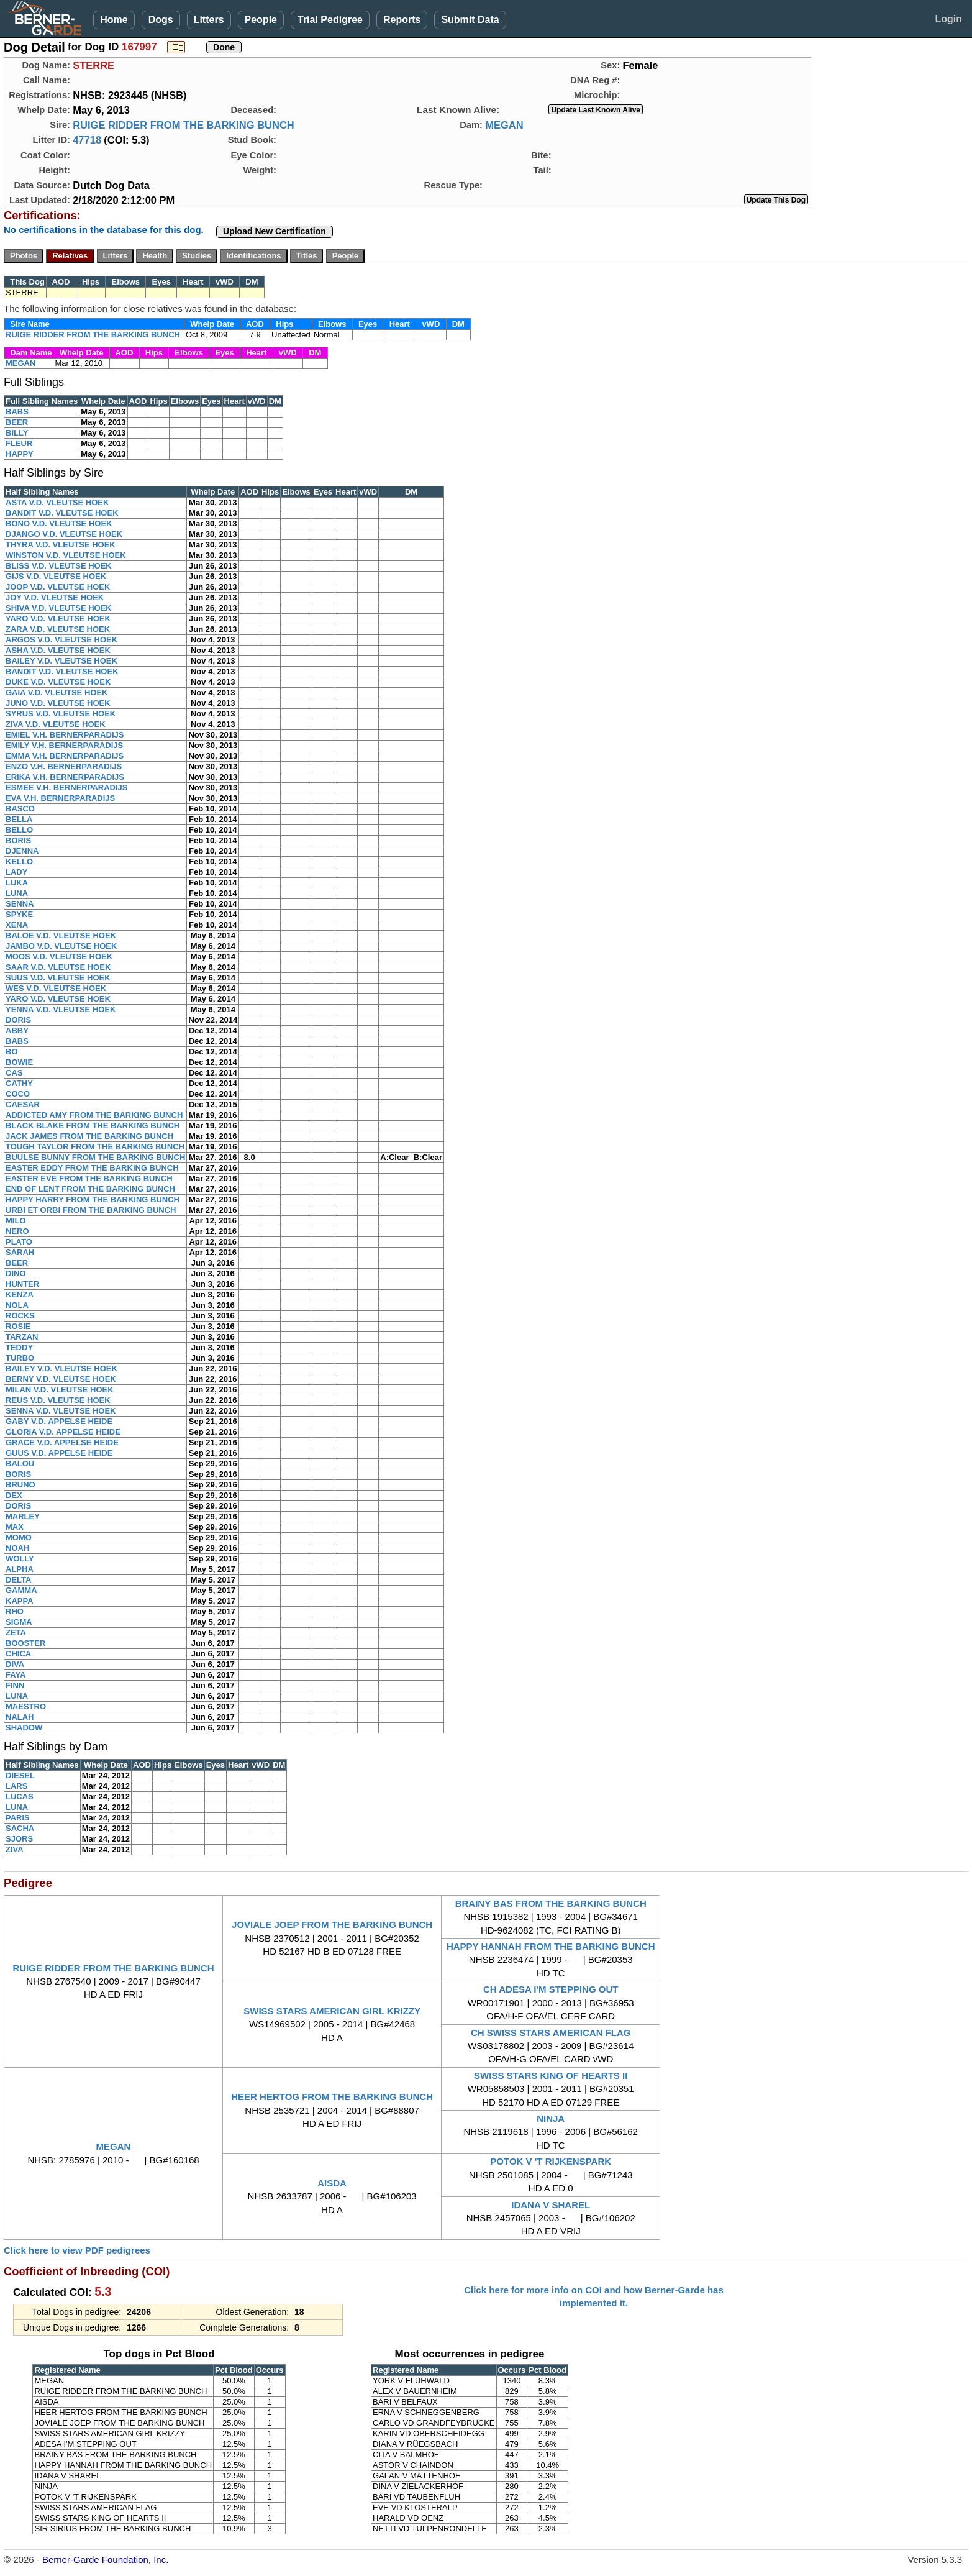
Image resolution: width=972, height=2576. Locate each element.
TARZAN (22, 1336)
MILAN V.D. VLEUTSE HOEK (60, 1389)
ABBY (17, 1030)
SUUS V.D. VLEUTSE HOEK (58, 977)
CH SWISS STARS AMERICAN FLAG (551, 2032)
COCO (18, 1093)
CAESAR (23, 1104)
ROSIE (18, 1326)
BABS (17, 411)
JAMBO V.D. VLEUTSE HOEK (61, 946)
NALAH (20, 1717)
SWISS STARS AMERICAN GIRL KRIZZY (331, 2011)
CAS (14, 1072)
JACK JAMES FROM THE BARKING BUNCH (89, 1136)
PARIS (18, 1817)
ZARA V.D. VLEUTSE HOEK (58, 629)
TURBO (20, 1358)
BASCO (20, 808)
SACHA (20, 1828)
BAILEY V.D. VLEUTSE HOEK (61, 660)
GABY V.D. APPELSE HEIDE (59, 1421)
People (261, 19)
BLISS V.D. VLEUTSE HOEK (59, 565)
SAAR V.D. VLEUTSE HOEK (58, 967)
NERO (17, 1231)
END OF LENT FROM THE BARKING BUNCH (90, 1189)
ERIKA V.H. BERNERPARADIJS (65, 777)
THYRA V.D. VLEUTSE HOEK (61, 544)
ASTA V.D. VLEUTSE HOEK (57, 502)
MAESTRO (26, 1706)
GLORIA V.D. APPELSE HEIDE (63, 1431)
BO (12, 1051)
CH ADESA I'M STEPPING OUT (550, 1989)
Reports (401, 19)
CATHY (19, 1083)
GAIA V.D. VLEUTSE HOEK (56, 692)
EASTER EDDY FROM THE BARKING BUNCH (92, 1167)
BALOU (20, 1463)
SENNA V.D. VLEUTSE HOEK (61, 1410)
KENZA (20, 1294)
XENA (17, 924)
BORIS (18, 840)
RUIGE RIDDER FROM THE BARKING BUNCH (183, 124)
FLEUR (19, 443)
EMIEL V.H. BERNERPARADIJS (65, 734)
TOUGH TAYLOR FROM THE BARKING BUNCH (95, 1146)
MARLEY (23, 1516)
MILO (16, 1220)
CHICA (18, 1653)
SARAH (20, 1252)
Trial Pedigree (330, 19)
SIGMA (19, 1622)
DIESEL (20, 1775)
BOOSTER (25, 1643)
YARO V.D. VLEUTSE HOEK (58, 618)
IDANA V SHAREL (550, 2204)
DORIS (18, 1020)
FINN (15, 1685)
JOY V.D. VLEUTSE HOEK (55, 597)
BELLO (19, 829)
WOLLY (20, 1558)
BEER (17, 422)
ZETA (16, 1632)
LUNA (17, 893)
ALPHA (20, 1569)
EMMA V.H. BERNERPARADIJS (65, 755)
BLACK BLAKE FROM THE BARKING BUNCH (92, 1125)
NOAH (17, 1548)
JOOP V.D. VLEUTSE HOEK (58, 586)
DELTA (18, 1579)
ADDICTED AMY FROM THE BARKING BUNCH (94, 1115)
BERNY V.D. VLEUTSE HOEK (61, 1379)
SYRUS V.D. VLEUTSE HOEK (61, 713)
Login (948, 19)
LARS (16, 1786)
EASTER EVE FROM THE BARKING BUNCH (89, 1178)
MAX (15, 1527)
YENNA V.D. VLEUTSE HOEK (61, 1009)
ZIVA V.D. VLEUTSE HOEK (56, 724)
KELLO (19, 861)
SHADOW (24, 1727)
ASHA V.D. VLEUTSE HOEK (58, 650)
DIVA (15, 1664)
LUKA (17, 882)
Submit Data (470, 19)
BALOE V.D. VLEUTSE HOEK (61, 935)
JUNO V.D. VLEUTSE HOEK (58, 703)
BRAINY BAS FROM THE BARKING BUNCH (551, 1903)
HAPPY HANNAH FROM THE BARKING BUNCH (551, 1946)
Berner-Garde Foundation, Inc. (105, 2559)
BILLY (17, 432)
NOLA (17, 1305)
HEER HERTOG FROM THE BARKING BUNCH (332, 2096)
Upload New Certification (274, 231)
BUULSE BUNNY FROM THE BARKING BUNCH (95, 1157)
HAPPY (20, 454)
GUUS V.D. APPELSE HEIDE (59, 1453)
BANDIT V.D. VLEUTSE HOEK (62, 513)
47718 (87, 139)
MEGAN (504, 124)
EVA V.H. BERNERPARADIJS (60, 798)
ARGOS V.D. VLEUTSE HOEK (61, 639)
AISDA (332, 2183)
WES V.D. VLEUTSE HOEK (56, 988)
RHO (15, 1611)
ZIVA (15, 1849)
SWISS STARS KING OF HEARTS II (550, 2075)
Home (113, 19)
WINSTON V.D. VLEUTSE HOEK (66, 555)
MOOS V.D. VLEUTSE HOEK (59, 956)
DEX (14, 1495)
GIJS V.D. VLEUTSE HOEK (56, 576)
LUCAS (20, 1796)
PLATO (19, 1241)
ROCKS (20, 1315)
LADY (16, 872)
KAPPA (20, 1600)
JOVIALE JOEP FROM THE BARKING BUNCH (332, 1924)
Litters (209, 19)
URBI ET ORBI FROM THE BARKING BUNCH (91, 1210)
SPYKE (19, 914)
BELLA (19, 819)
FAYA (15, 1674)
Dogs (160, 19)
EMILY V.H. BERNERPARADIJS (64, 745)
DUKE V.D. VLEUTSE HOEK (58, 682)
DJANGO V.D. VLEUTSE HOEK (64, 534)
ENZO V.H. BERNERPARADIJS (64, 766)
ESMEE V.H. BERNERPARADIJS (67, 787)
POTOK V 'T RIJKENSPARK (550, 2161)
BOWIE (19, 1062)
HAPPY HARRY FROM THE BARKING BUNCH (92, 1199)
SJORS (19, 1838)
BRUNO (20, 1484)
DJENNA (22, 851)
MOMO (19, 1537)
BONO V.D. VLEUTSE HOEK (59, 523)
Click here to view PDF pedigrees (77, 2250)
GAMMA (21, 1590)
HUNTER (22, 1284)
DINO (16, 1273)
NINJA (551, 2118)
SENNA (20, 903)
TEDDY (19, 1347)
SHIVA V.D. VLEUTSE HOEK (59, 608)
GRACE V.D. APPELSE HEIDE (62, 1442)
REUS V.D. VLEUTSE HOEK (58, 1400)
